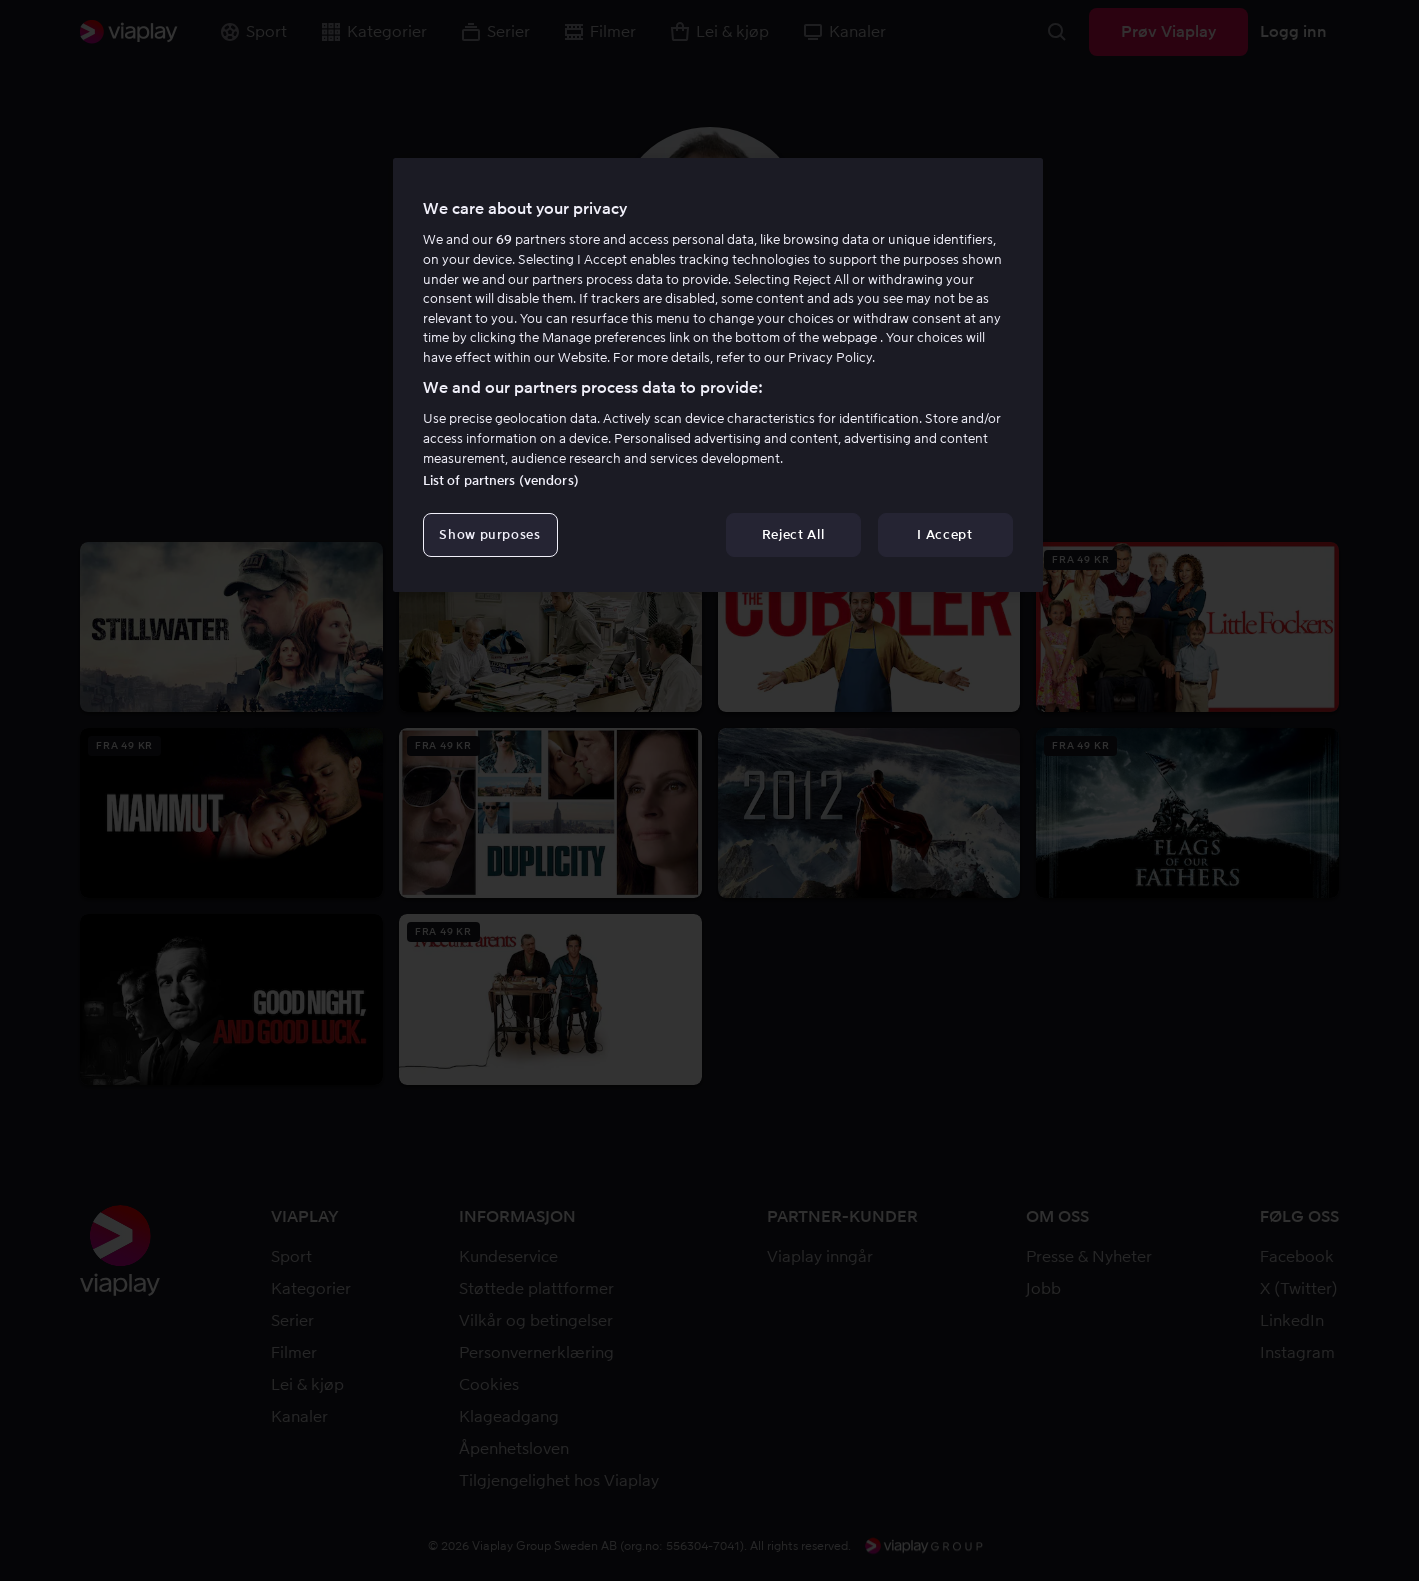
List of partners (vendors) (501, 480)
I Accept (944, 534)
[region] (718, 375)
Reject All (793, 534)
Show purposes (489, 534)
